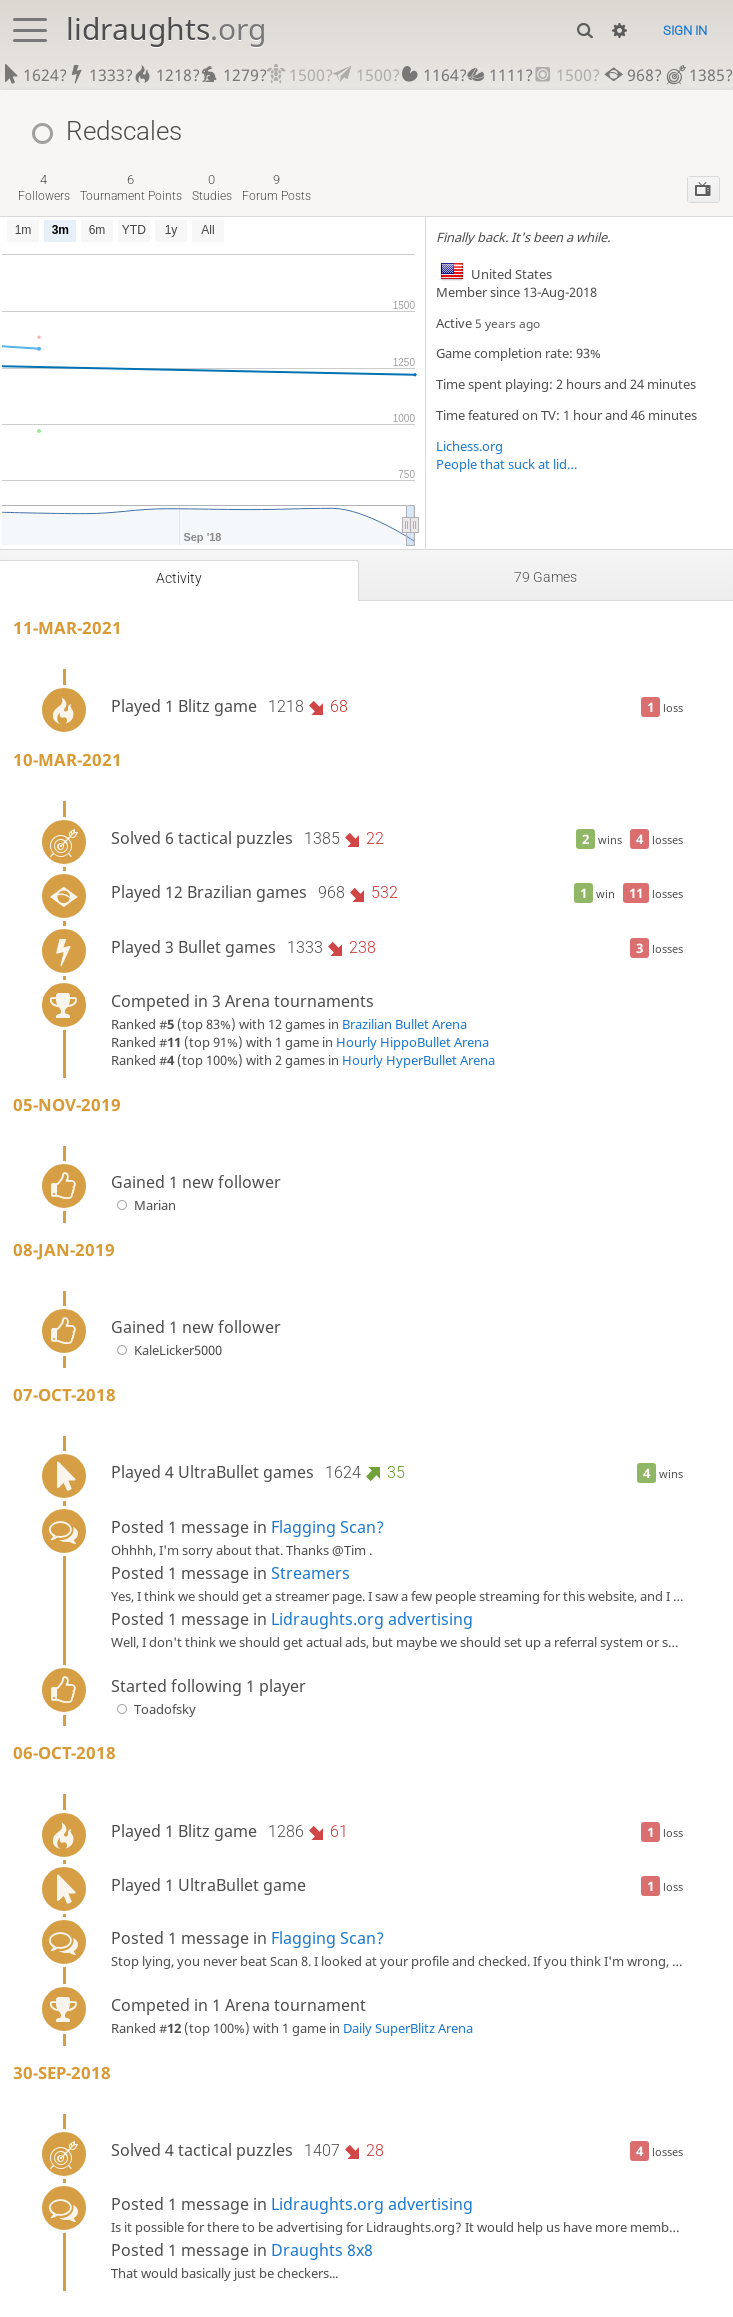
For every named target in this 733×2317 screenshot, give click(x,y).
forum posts (276, 187)
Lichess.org (469, 446)
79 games (545, 577)
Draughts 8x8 (322, 2250)
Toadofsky (153, 1709)
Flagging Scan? (327, 1527)
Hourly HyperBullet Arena (418, 1060)
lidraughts (166, 28)
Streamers (310, 1573)
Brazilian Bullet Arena (404, 1024)
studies (212, 187)
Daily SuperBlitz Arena (408, 2028)
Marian (143, 1205)
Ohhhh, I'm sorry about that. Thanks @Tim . (241, 1550)
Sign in (685, 30)
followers (44, 187)
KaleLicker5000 (166, 1350)
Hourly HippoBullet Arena (412, 1042)
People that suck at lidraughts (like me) (507, 464)
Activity (179, 578)
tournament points (131, 187)
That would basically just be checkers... (224, 2273)
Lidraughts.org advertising (372, 1619)
